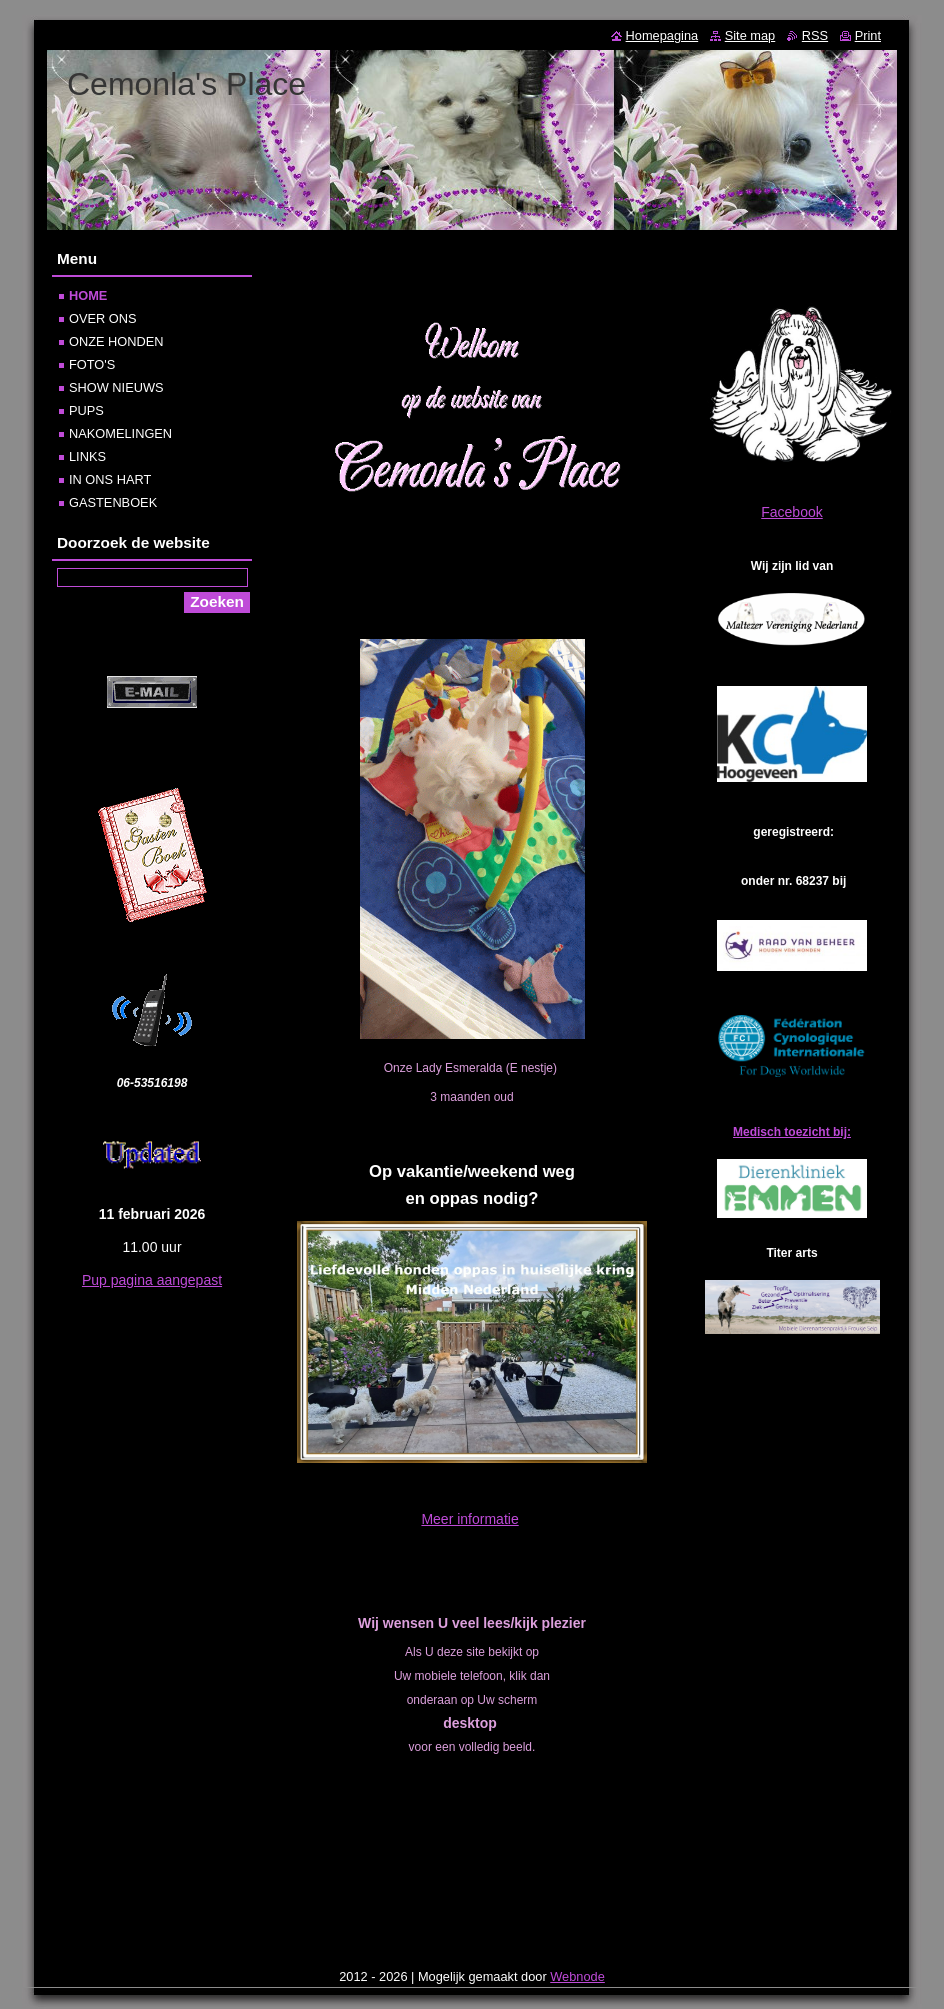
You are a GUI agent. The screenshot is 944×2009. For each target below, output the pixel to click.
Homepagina (662, 35)
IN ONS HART (110, 479)
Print (868, 35)
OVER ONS (103, 318)
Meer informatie (469, 1519)
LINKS (87, 456)
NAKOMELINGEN (120, 433)
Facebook (791, 512)
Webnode (577, 1976)
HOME (88, 295)
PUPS (86, 410)
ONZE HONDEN (116, 341)
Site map (750, 35)
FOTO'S (92, 364)
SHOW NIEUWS (116, 387)
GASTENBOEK (113, 502)
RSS (815, 35)
